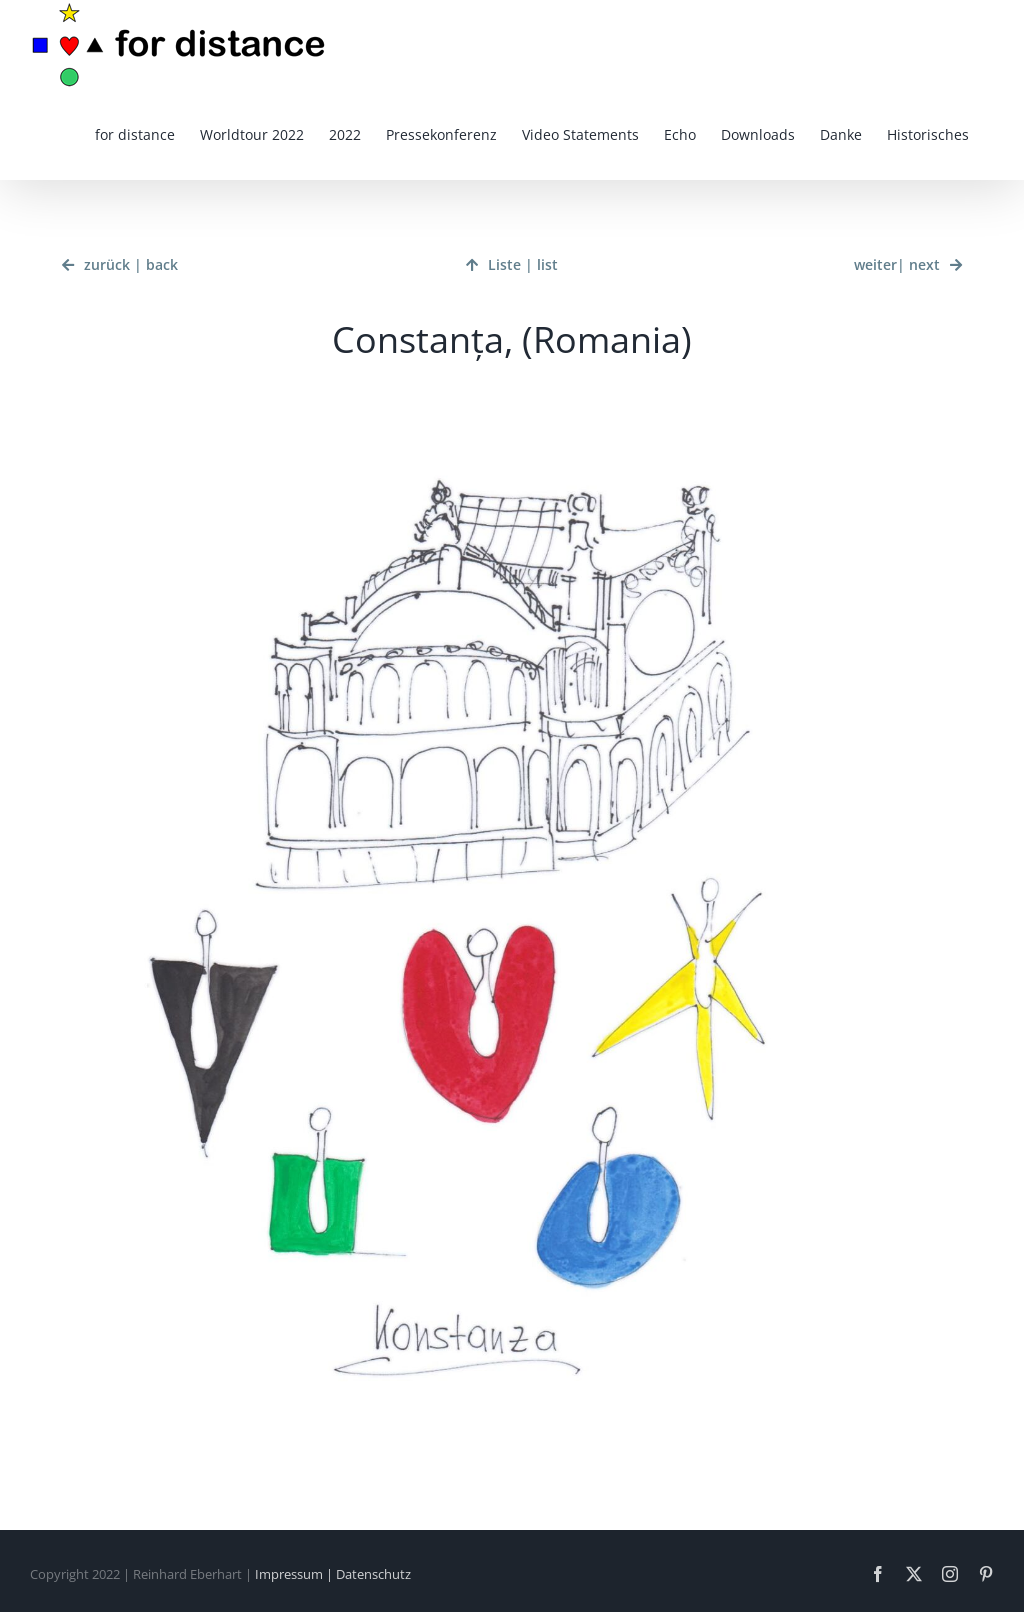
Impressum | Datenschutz (333, 1574)
